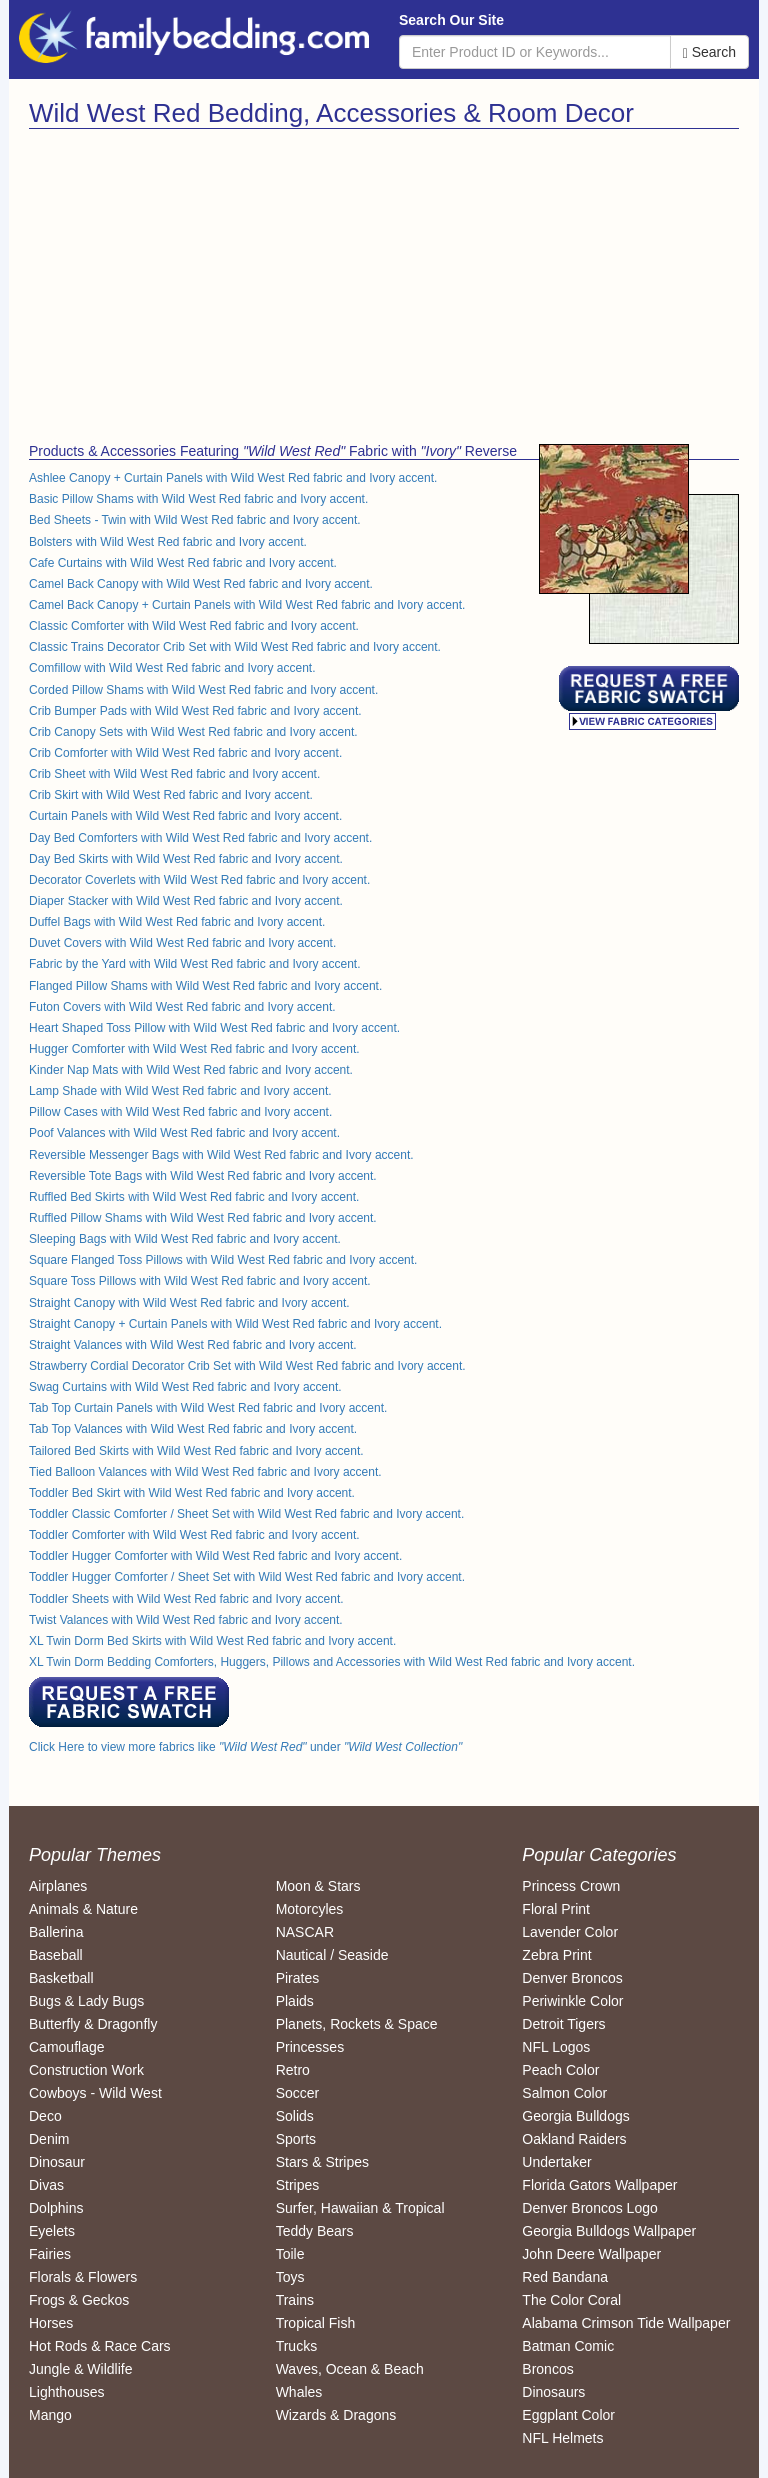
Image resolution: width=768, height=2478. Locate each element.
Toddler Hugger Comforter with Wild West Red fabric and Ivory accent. (215, 1556)
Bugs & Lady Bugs (86, 2001)
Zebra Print (556, 1955)
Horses (51, 2323)
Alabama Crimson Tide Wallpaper (626, 2323)
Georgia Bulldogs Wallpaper (609, 2231)
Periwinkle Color (572, 2001)
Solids (295, 2116)
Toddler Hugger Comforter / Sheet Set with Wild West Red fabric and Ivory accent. (247, 1577)
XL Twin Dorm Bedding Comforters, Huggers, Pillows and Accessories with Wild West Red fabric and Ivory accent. (332, 1662)
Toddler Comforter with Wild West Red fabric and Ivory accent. (194, 1535)
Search (709, 52)
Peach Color (560, 2070)
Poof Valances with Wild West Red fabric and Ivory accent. (184, 1133)
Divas (46, 2185)
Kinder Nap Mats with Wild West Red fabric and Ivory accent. (191, 1070)
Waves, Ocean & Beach (350, 2369)
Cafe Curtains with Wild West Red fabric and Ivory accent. (183, 563)
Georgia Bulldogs (575, 2116)
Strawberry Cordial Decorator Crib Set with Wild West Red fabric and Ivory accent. (247, 1366)
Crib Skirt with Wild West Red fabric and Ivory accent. (171, 795)
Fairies (50, 2254)
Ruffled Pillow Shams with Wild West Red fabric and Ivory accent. (203, 1218)
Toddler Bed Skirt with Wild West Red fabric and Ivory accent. (192, 1493)
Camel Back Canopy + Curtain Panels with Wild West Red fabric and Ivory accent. (247, 605)
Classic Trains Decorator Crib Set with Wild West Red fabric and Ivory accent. (235, 647)
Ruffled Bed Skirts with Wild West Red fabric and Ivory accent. (194, 1197)
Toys (290, 2277)
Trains (295, 2300)
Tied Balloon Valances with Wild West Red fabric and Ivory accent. (205, 1472)
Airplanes (58, 1886)
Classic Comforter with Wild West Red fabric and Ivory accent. (194, 626)
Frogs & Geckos (79, 2300)
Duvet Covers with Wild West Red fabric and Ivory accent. (182, 943)
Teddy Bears (315, 2231)
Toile (290, 2254)
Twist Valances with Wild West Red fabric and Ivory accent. (186, 1620)
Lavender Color (570, 1932)
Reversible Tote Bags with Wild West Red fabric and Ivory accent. (203, 1176)
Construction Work (86, 2070)
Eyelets (52, 2231)
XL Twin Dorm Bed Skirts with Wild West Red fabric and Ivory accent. (212, 1641)
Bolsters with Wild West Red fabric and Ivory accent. (168, 542)
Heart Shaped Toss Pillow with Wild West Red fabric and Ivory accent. (214, 1028)
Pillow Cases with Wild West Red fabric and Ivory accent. (180, 1112)
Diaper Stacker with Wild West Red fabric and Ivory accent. (186, 901)
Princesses (310, 2047)
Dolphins (56, 2208)
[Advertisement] (199, 279)
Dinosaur (57, 2162)
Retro (293, 2070)
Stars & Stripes (322, 2162)
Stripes (298, 2185)
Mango (50, 2415)
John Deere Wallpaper (591, 2254)
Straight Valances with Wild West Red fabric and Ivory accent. (193, 1345)
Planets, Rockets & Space (357, 2024)
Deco (45, 2116)
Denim (49, 2139)
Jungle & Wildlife (81, 2369)
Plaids (295, 2001)
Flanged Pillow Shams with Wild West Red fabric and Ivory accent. (205, 986)
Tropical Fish (316, 2323)
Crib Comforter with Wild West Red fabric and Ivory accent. (185, 753)
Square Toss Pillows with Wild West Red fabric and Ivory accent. (200, 1281)
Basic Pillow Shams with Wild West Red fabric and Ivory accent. (198, 499)
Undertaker (556, 2162)
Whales (299, 2392)
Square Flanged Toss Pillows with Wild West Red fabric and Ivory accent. (223, 1260)
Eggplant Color (568, 2415)
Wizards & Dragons (336, 2415)
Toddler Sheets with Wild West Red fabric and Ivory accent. (186, 1599)
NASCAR (305, 1932)
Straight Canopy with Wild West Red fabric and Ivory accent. (189, 1303)
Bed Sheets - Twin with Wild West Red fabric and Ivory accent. (195, 520)
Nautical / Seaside (332, 1955)
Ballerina (56, 1932)
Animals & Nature (83, 1909)
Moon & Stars (318, 1886)
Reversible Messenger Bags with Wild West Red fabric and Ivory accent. (221, 1155)
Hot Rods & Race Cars (100, 2346)
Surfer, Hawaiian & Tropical (360, 2208)
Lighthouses (67, 2392)
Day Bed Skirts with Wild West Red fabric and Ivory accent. (186, 859)
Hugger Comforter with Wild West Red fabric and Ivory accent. (194, 1049)
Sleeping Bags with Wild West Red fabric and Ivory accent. (185, 1239)
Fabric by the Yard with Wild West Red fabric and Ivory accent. (194, 964)
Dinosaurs (553, 2392)
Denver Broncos (572, 1978)
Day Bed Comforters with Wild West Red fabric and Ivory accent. (200, 838)
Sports (296, 2139)
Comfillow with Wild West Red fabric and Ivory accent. (172, 668)
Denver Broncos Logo (589, 2208)
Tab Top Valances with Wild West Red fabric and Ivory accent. (193, 1429)
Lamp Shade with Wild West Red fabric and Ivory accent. (180, 1091)
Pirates (298, 1978)
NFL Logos (556, 2047)
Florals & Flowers (83, 2277)
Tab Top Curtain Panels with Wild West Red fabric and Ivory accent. (208, 1408)
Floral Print (556, 1909)
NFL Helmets (562, 2438)
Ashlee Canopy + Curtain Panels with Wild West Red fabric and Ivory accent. (233, 478)
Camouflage (67, 2047)
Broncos (547, 2369)
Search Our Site (451, 20)
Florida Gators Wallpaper (599, 2185)
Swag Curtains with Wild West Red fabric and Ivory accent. (185, 1387)
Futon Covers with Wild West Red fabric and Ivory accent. (182, 1007)
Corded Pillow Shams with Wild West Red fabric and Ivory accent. (203, 690)
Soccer (298, 2093)
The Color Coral (571, 2300)
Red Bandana (565, 2277)
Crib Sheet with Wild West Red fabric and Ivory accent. (174, 774)
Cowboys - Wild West (95, 2093)
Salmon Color (564, 2093)
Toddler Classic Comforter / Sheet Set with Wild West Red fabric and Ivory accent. (246, 1514)
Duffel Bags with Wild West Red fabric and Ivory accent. (177, 922)
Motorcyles (310, 1909)
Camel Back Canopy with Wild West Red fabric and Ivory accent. (201, 584)
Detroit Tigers (563, 2024)
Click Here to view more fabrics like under (245, 1747)
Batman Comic (568, 2346)
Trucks (296, 2346)
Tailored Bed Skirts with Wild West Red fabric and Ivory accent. (196, 1451)
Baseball (56, 1955)
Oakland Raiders (574, 2139)
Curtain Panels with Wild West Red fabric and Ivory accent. (185, 816)
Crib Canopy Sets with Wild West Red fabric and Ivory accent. (193, 732)
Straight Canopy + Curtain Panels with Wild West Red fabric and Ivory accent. (235, 1324)
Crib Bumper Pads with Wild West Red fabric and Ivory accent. (195, 711)
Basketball (61, 1978)
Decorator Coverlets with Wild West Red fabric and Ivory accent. (199, 880)
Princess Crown (571, 1886)
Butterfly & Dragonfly (93, 2024)
